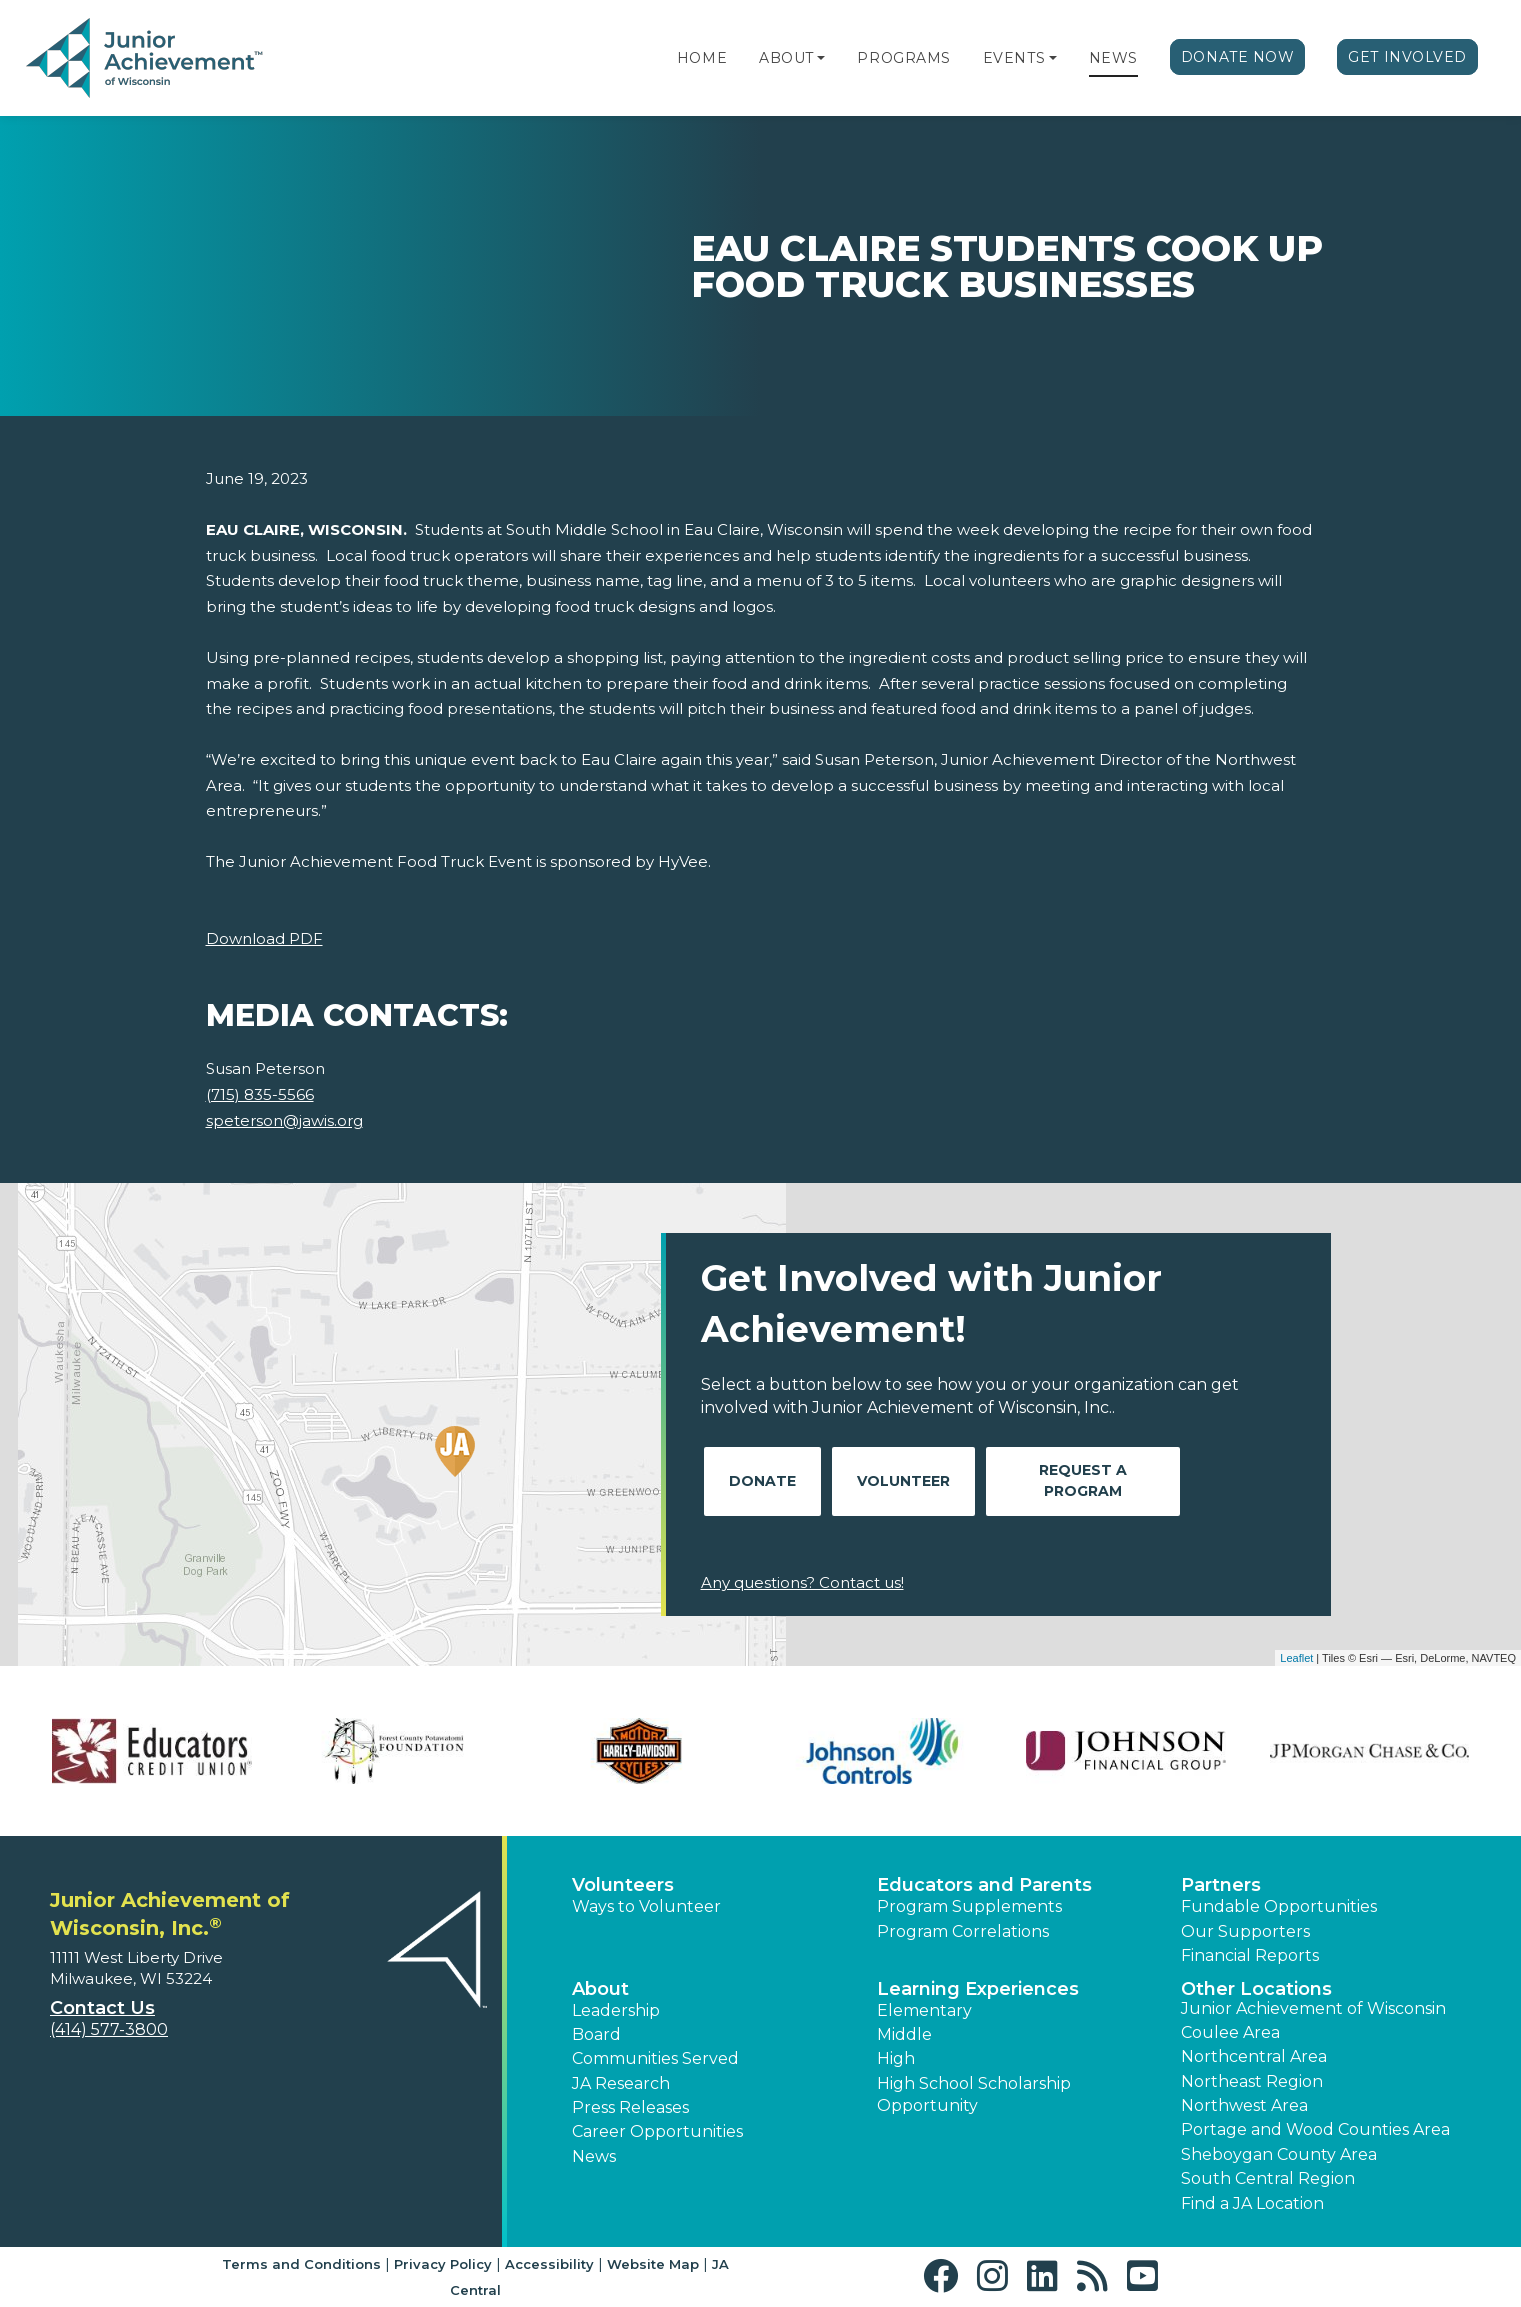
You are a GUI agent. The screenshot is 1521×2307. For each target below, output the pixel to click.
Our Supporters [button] (1245, 1931)
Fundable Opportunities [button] (1279, 1906)
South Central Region (1268, 2178)
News (1113, 58)
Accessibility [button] (549, 2264)
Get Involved (1407, 57)
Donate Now (1238, 57)
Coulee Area (1230, 2032)
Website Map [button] (653, 2264)
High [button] (896, 2058)
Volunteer (903, 1481)
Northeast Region (1252, 2081)
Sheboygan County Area (1279, 2154)
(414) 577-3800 (109, 2029)
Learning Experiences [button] (978, 1989)
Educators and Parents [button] (984, 1885)
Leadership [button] (616, 2010)
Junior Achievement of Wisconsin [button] (1313, 2008)
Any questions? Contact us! (802, 1582)
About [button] (600, 1989)
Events (1014, 58)
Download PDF (264, 938)
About (786, 58)
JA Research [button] (621, 2083)
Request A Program (1083, 1480)
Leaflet (1296, 1658)
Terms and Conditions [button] (301, 2264)
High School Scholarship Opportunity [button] (974, 2094)
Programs (903, 58)
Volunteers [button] (623, 1885)
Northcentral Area (1254, 2056)
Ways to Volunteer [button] (646, 1906)
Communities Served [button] (655, 2058)
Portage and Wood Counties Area (1315, 2129)
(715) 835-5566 (260, 1094)
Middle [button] (904, 2034)
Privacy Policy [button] (443, 2264)
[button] (821, 58)
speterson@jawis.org (284, 1120)
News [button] (594, 2156)
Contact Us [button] (102, 2008)
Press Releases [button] (630, 2107)
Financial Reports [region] (1250, 1955)
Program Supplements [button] (969, 1906)
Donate (762, 1481)
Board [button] (596, 2034)
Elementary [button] (924, 2010)
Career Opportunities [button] (657, 2131)
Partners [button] (1221, 1885)
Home (702, 58)
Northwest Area (1244, 2105)
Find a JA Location (1252, 2203)
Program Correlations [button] (963, 1931)
